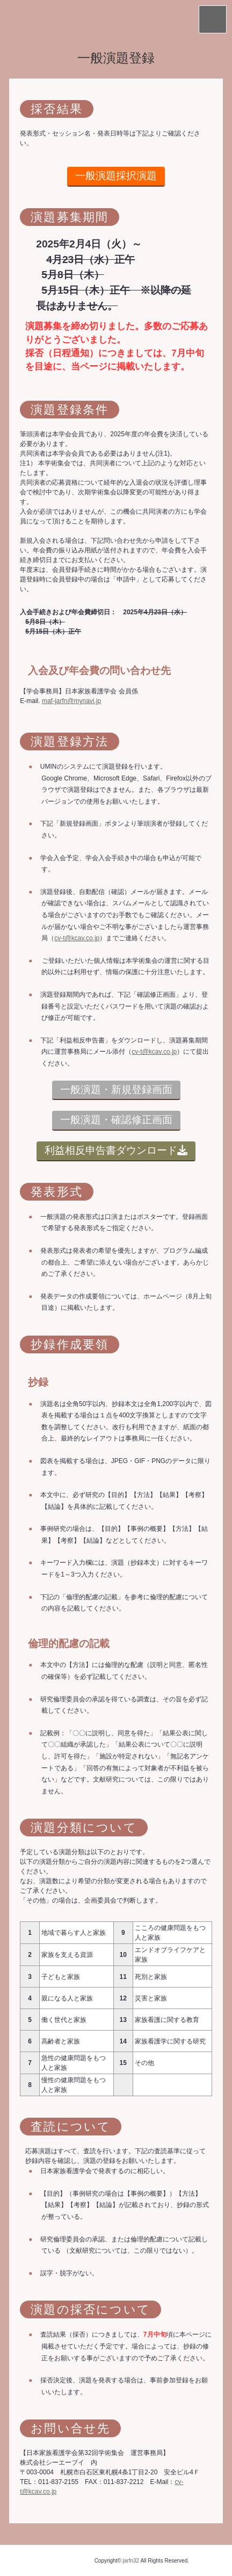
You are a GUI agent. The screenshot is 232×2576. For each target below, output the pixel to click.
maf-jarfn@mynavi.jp (71, 701)
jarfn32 (131, 2561)
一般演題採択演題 (116, 175)
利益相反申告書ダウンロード (116, 1150)
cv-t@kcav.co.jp (76, 938)
